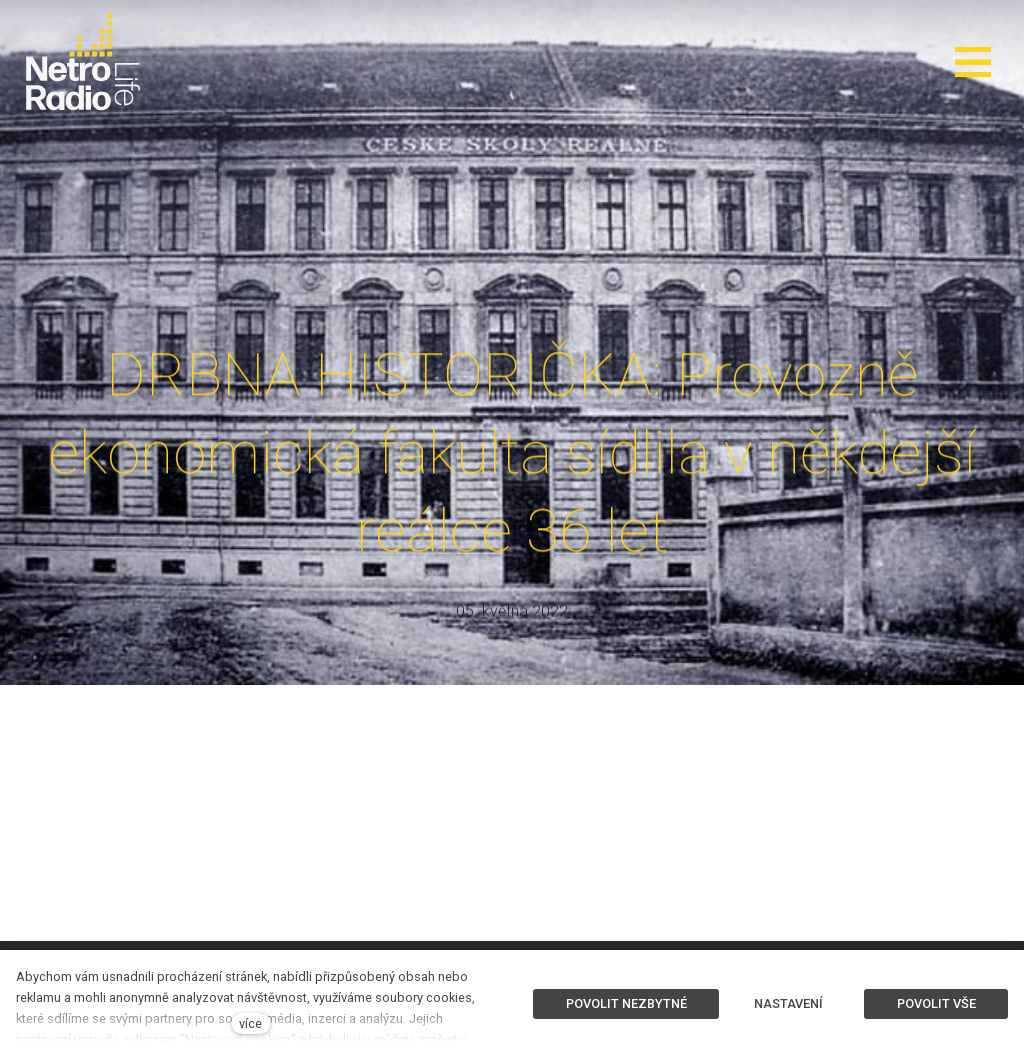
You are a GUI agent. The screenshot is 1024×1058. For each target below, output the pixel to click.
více (250, 1023)
